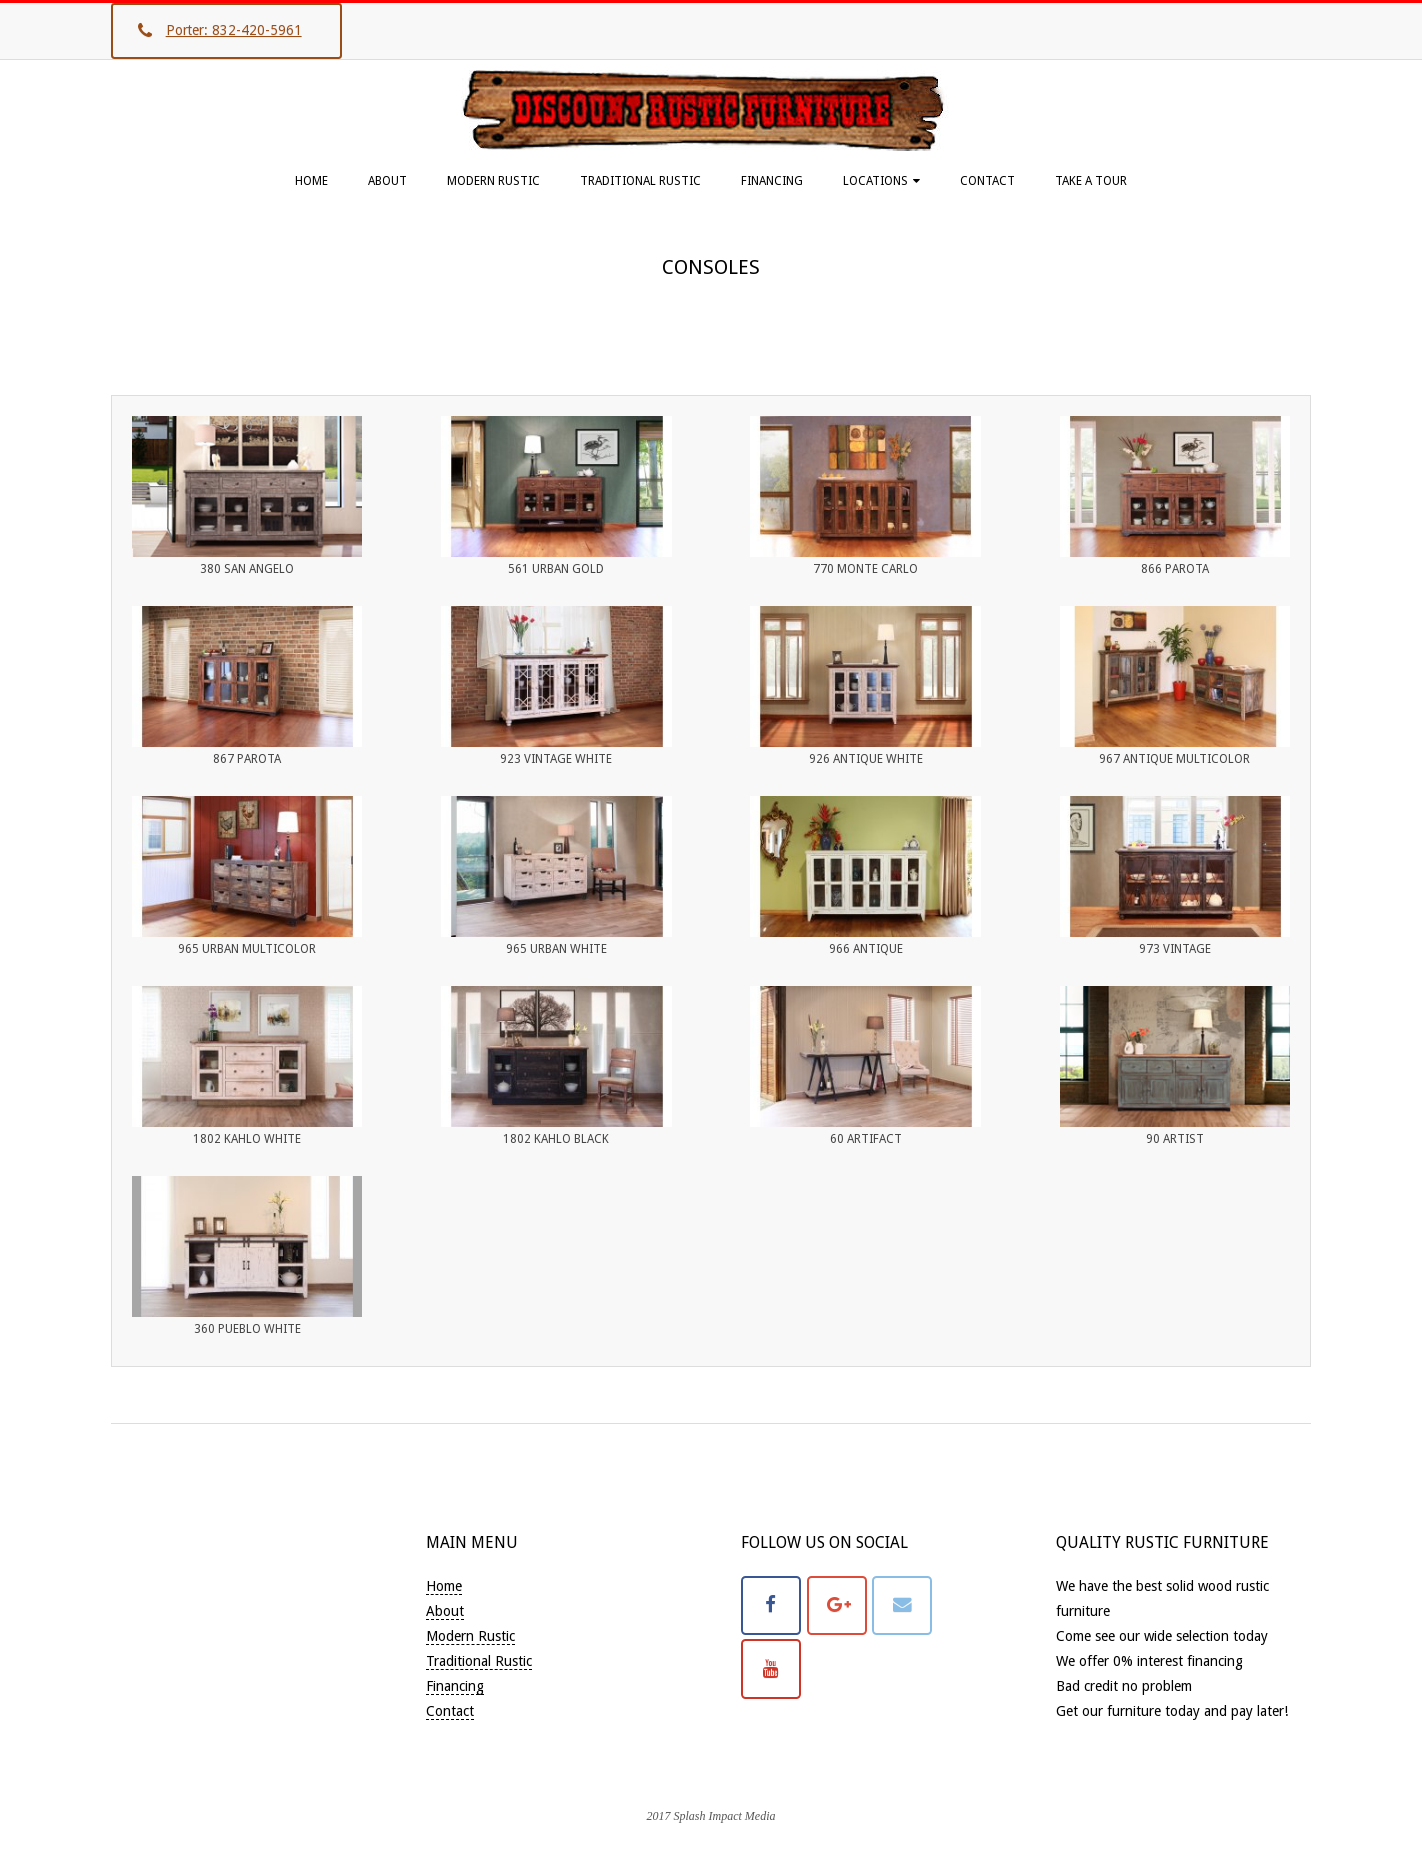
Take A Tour (1091, 181)
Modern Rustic (493, 181)
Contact (987, 181)
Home (311, 181)
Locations (875, 181)
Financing (772, 181)
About (387, 181)
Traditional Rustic (640, 181)
